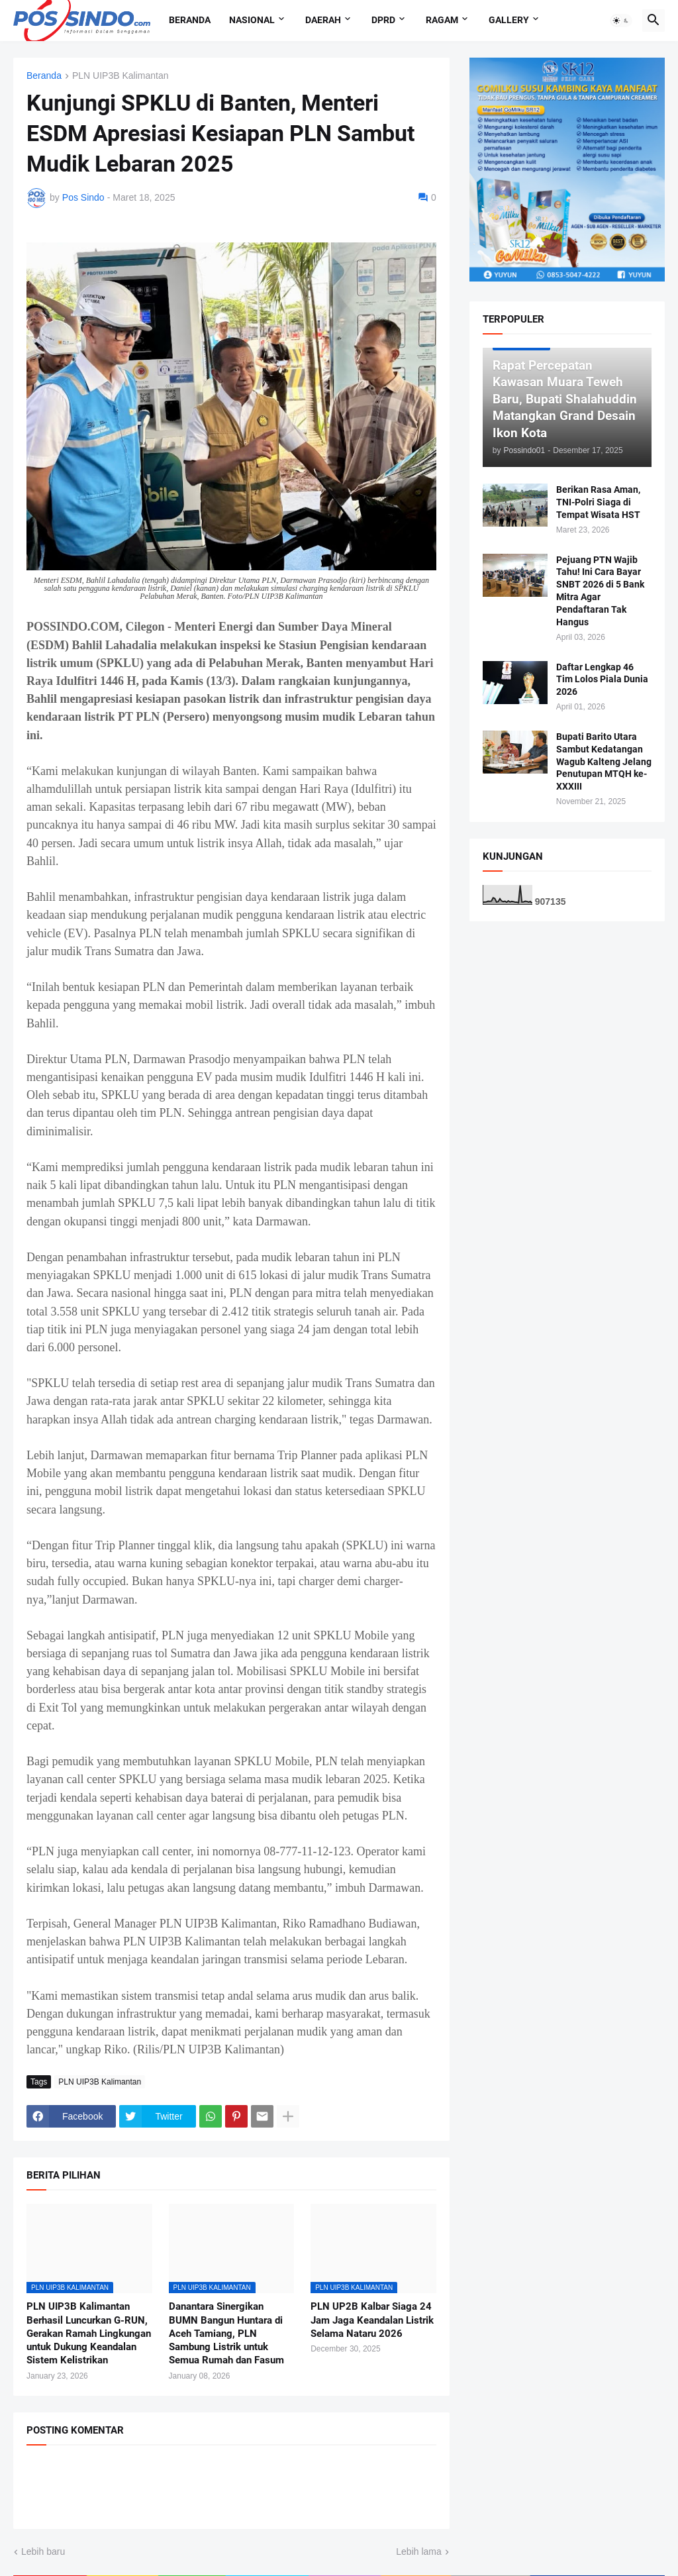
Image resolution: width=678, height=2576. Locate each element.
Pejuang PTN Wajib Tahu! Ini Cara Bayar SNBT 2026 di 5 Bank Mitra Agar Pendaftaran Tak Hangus (600, 590)
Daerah (323, 20)
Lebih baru (43, 2551)
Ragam (442, 20)
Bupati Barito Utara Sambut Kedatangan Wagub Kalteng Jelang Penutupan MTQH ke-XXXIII (604, 761)
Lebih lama (419, 2551)
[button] (621, 20)
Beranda (190, 20)
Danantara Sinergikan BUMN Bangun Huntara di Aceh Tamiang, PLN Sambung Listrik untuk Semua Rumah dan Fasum (226, 2333)
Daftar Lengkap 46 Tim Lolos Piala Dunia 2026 (602, 679)
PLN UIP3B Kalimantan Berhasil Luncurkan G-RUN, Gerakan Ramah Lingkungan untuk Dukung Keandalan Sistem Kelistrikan (88, 2333)
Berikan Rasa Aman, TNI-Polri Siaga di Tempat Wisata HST (598, 502)
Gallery (509, 20)
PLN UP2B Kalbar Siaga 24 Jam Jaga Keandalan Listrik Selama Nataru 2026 (372, 2320)
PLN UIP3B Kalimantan (120, 76)
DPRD (383, 20)
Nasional (252, 20)
